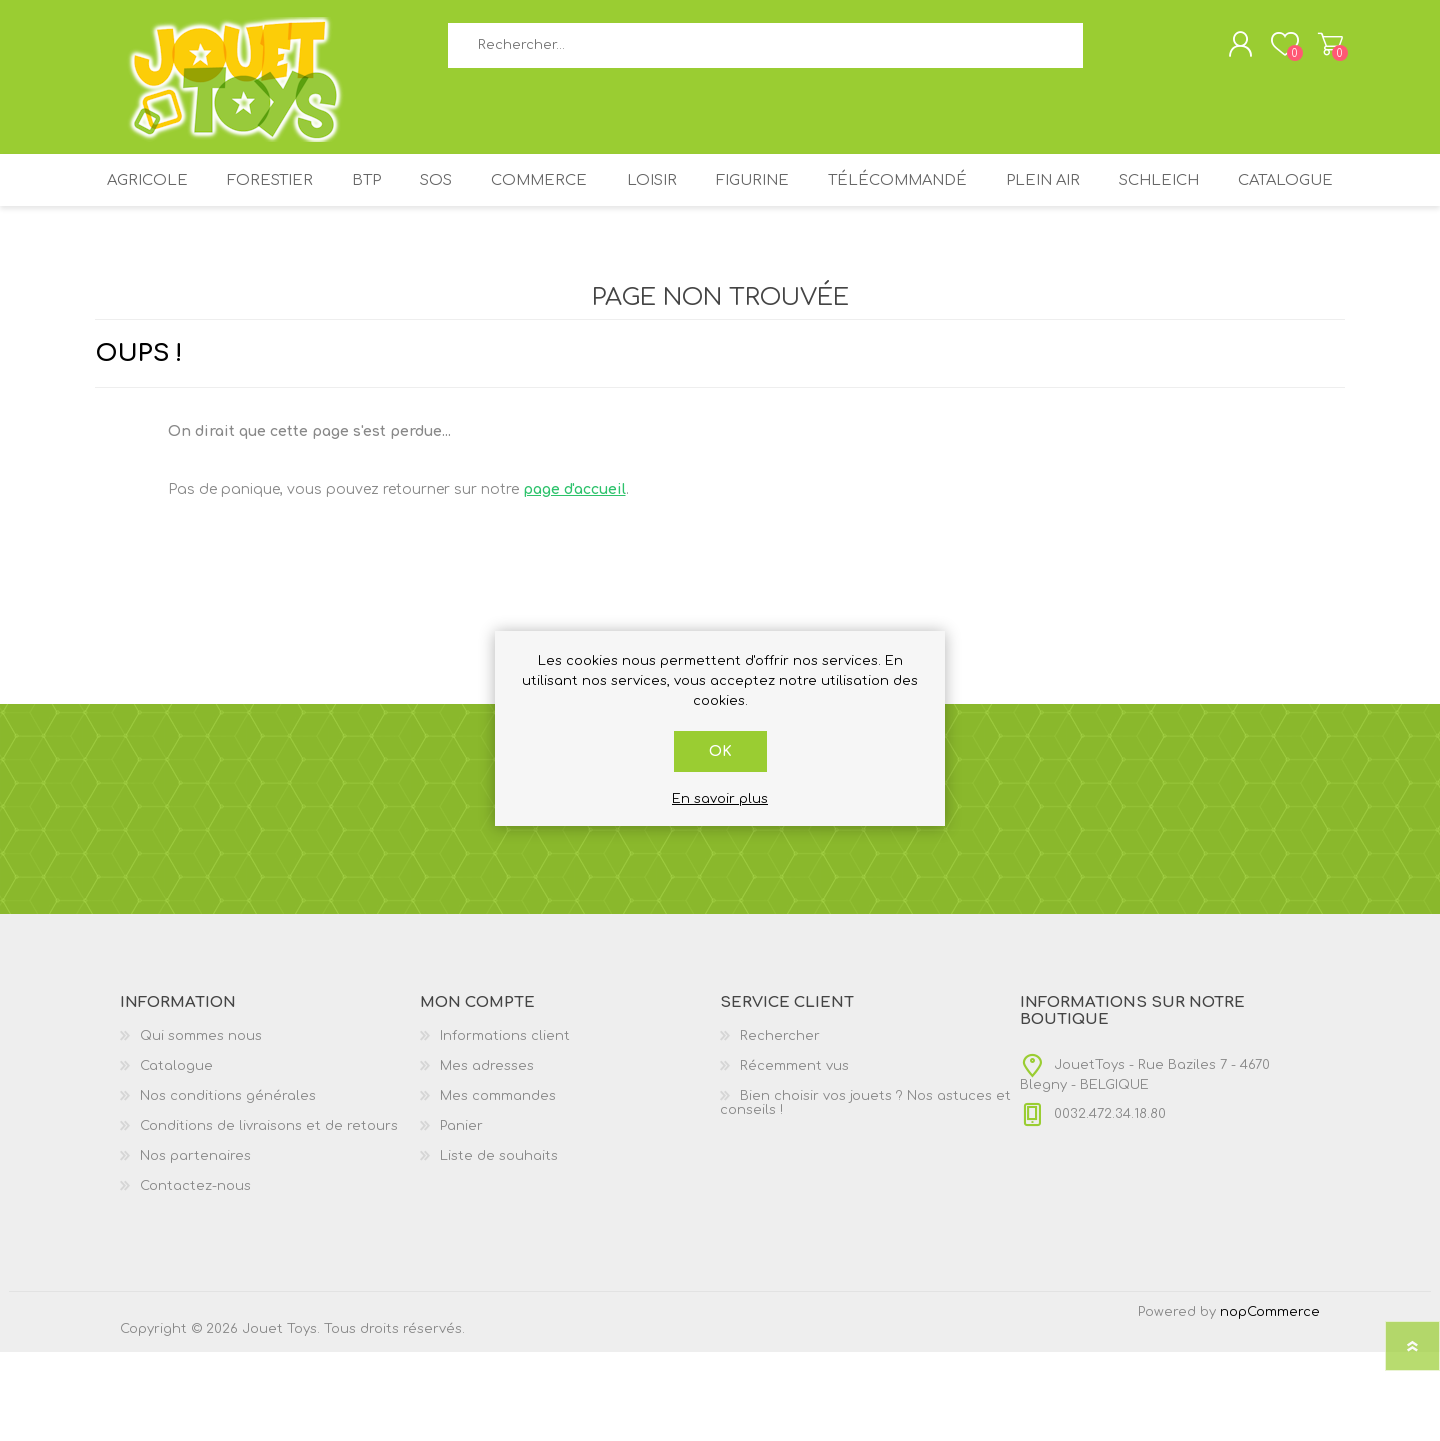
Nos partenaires (195, 1245)
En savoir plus (720, 799)
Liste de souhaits (499, 1245)
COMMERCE (604, 197)
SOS (492, 197)
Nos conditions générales (228, 1185)
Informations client (505, 1125)
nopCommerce (1270, 1401)
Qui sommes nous (201, 1125)
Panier (1322, 49)
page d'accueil (574, 578)
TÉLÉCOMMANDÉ (984, 197)
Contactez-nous (195, 1275)
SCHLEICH (1261, 197)
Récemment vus (794, 1155)
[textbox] (765, 50)
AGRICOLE (179, 197)
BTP (413, 197)
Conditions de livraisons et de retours (269, 1215)
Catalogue (720, 262)
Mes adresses (487, 1155)
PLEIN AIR (1136, 197)
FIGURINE (832, 197)
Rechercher (1105, 50)
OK (720, 751)
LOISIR (723, 197)
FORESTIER (308, 197)
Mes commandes (498, 1185)
